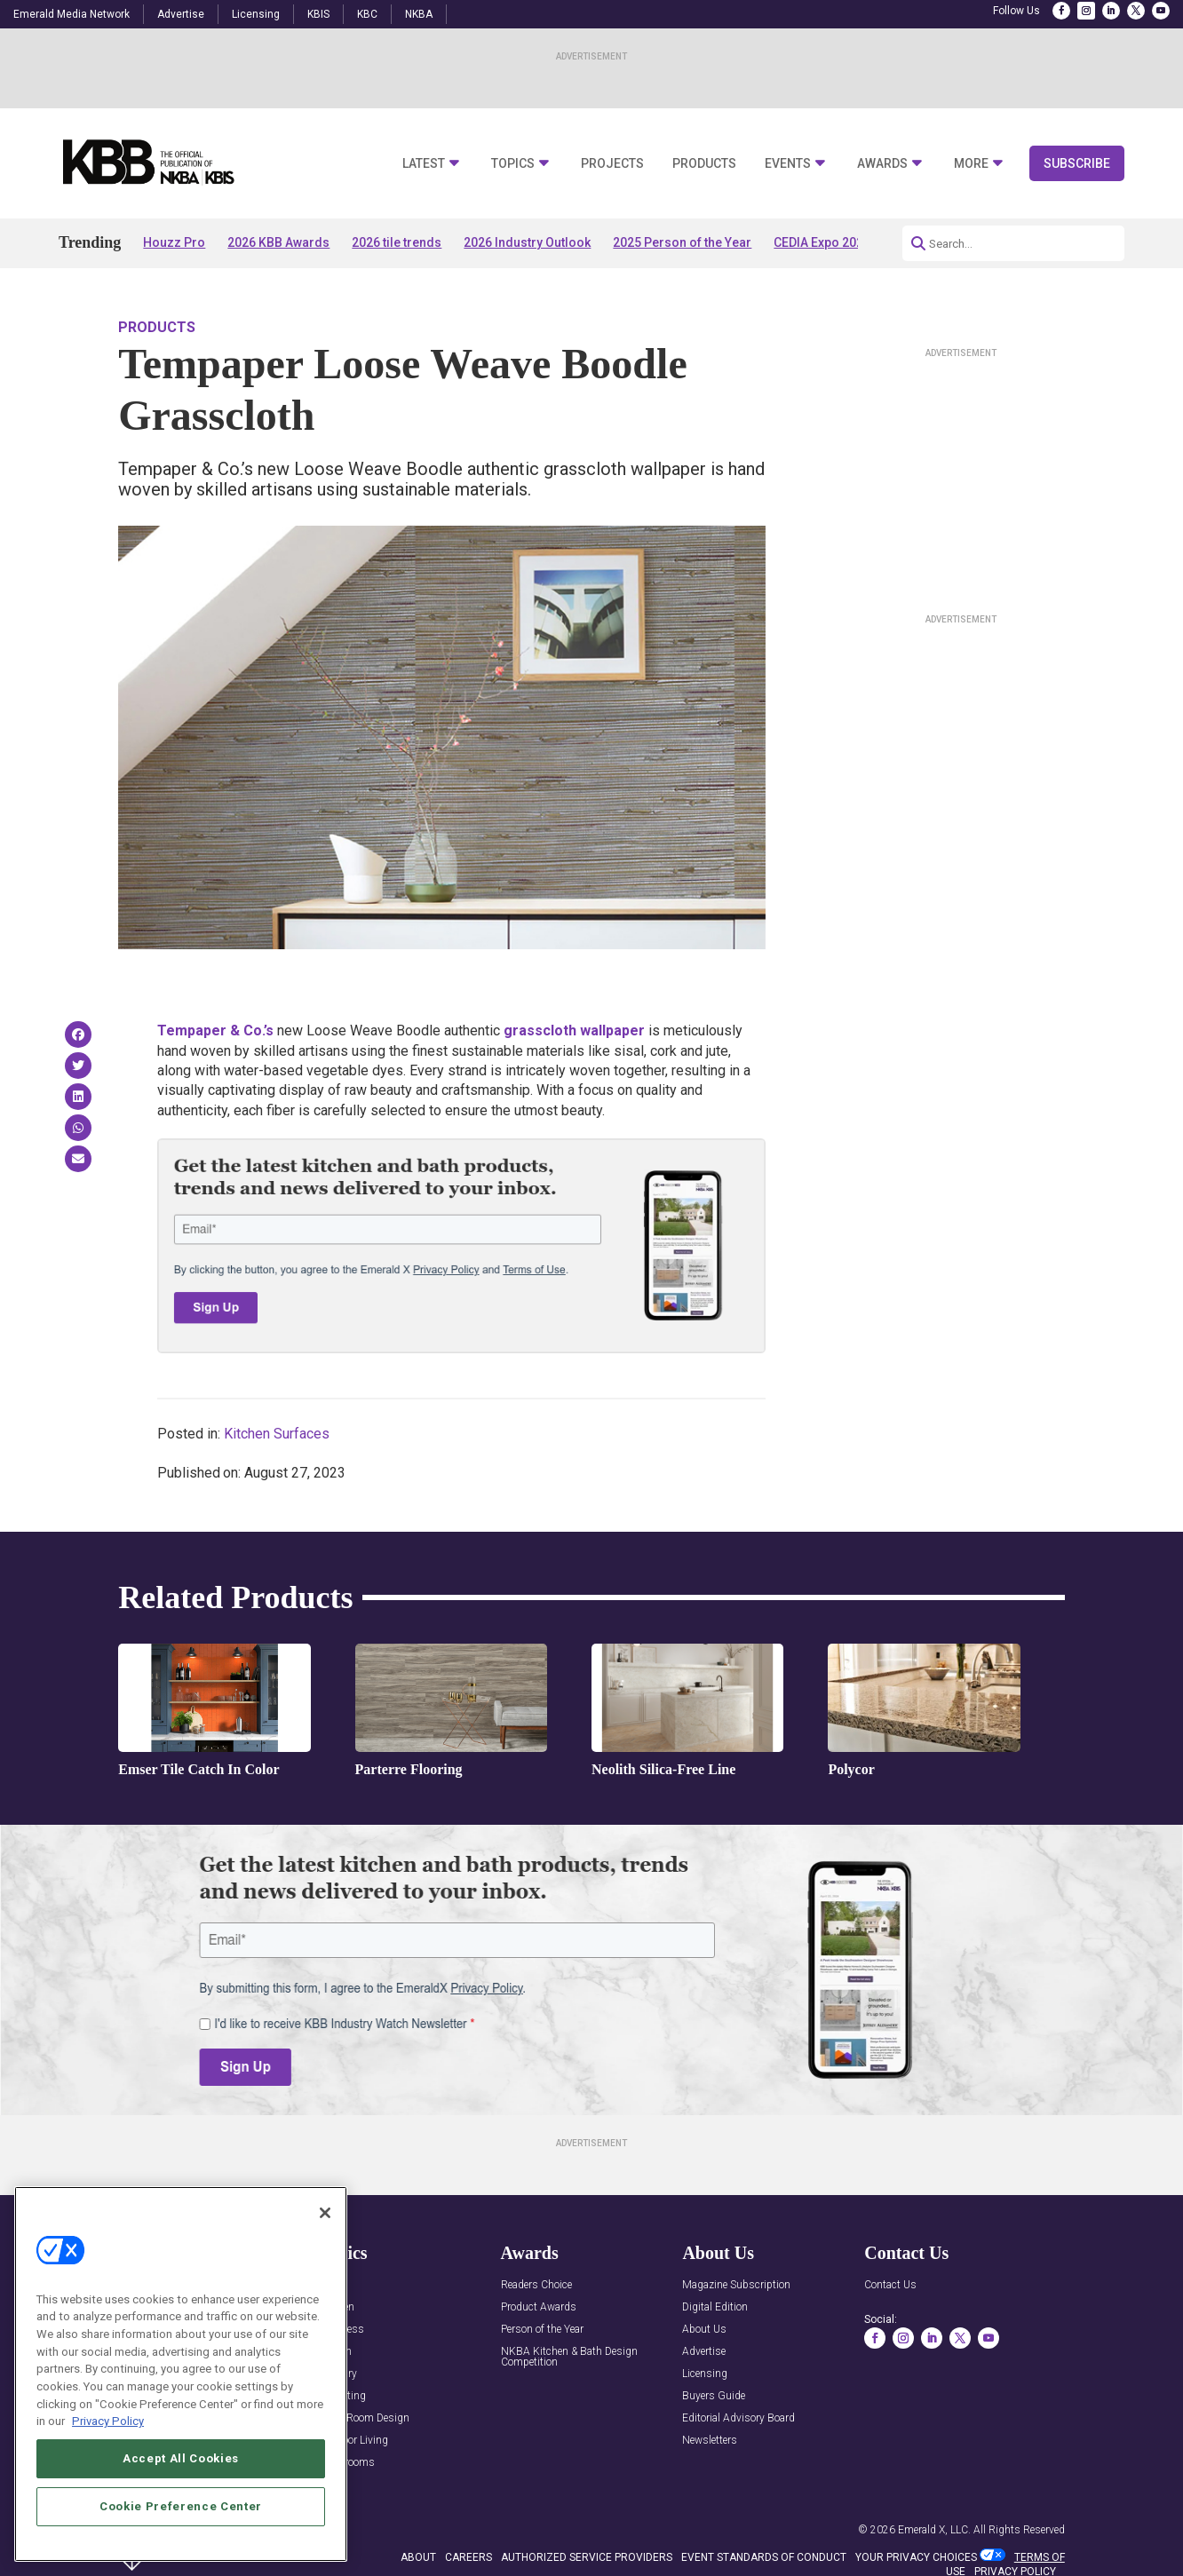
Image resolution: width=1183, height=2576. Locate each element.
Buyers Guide (713, 2396)
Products (704, 163)
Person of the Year (542, 2329)
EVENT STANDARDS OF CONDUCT (763, 2557)
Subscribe (1077, 163)
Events (788, 163)
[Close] (325, 2262)
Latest (423, 163)
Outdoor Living (353, 2440)
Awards (882, 163)
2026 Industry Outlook (527, 242)
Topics (513, 163)
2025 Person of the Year (682, 242)
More (971, 163)
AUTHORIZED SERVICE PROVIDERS (586, 2557)
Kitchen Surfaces (276, 1433)
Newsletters (709, 2440)
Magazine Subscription (736, 2285)
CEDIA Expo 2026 (822, 242)
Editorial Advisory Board (738, 2418)
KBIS (318, 14)
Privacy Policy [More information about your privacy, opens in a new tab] (108, 2470)
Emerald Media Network (71, 14)
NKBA (419, 14)
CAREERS (468, 2557)
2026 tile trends (396, 242)
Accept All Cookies (181, 2508)
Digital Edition (715, 2307)
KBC (367, 14)
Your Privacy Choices (916, 2557)
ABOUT (418, 2557)
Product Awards (538, 2307)
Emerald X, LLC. (934, 2530)
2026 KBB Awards (278, 242)
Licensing (256, 14)
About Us (704, 2329)
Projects (612, 163)
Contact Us (890, 2285)
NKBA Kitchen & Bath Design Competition (569, 2357)
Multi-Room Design (364, 2418)
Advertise (180, 14)
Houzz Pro (174, 242)
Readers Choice (536, 2285)
